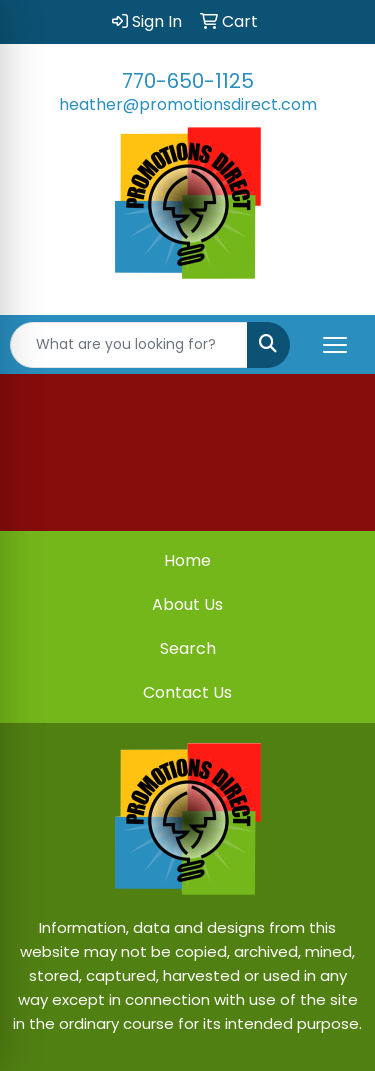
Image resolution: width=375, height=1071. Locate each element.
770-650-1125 (188, 81)
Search (188, 648)
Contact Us (187, 692)
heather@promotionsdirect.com (188, 104)
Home (187, 560)
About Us (187, 604)
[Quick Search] (129, 345)
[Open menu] (335, 345)
